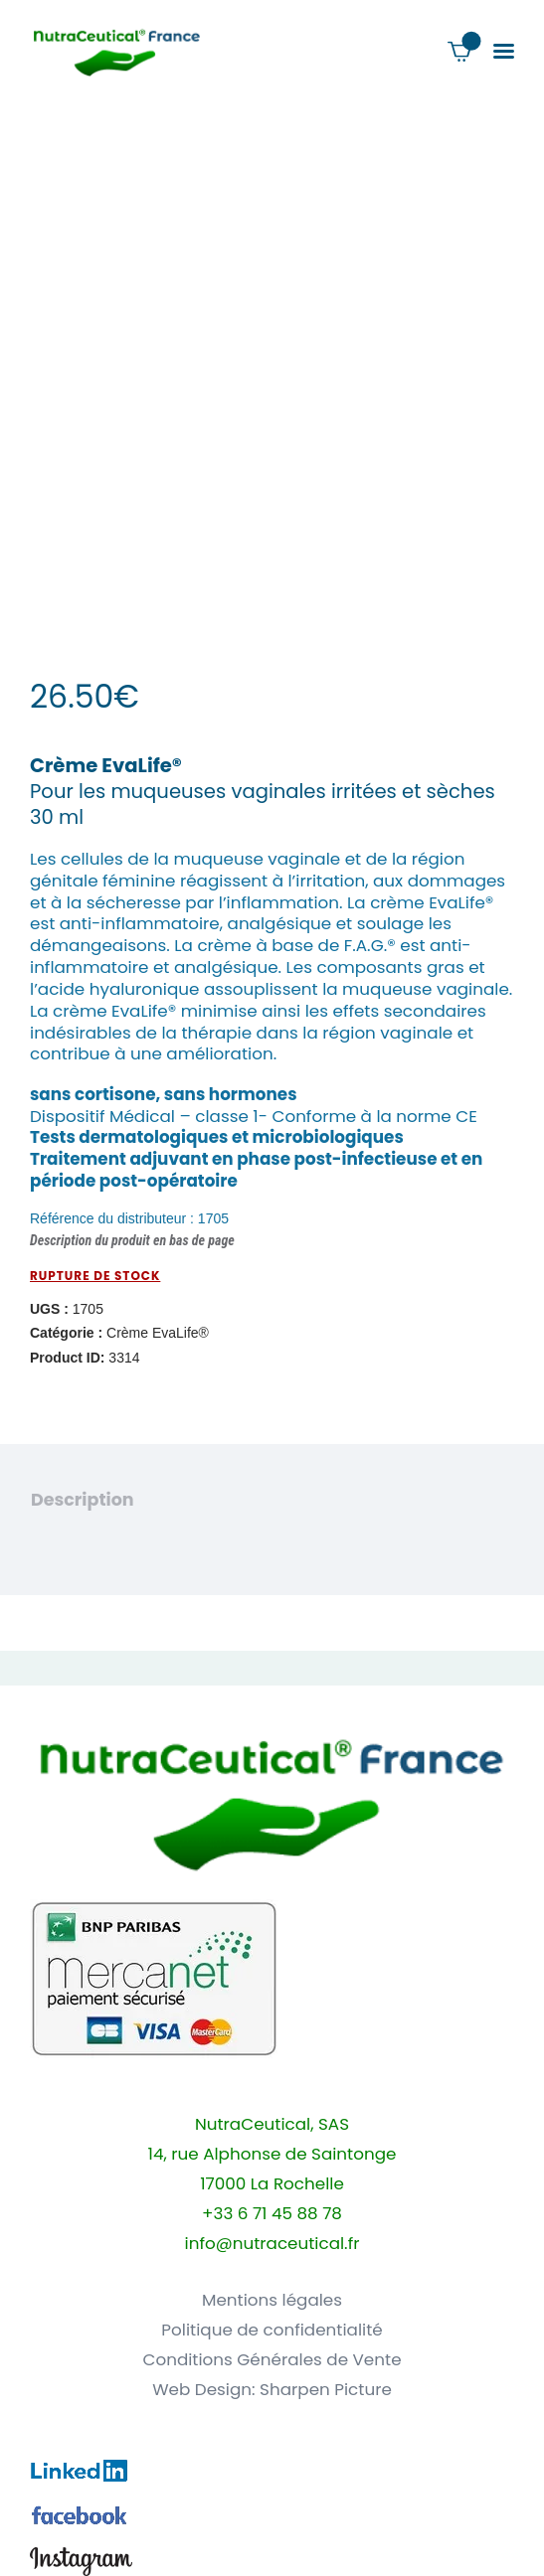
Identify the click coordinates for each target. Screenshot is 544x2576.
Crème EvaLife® (157, 1333)
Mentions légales (272, 2300)
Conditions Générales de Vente (271, 2359)
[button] (503, 51)
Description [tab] (82, 1500)
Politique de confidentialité (271, 2330)
